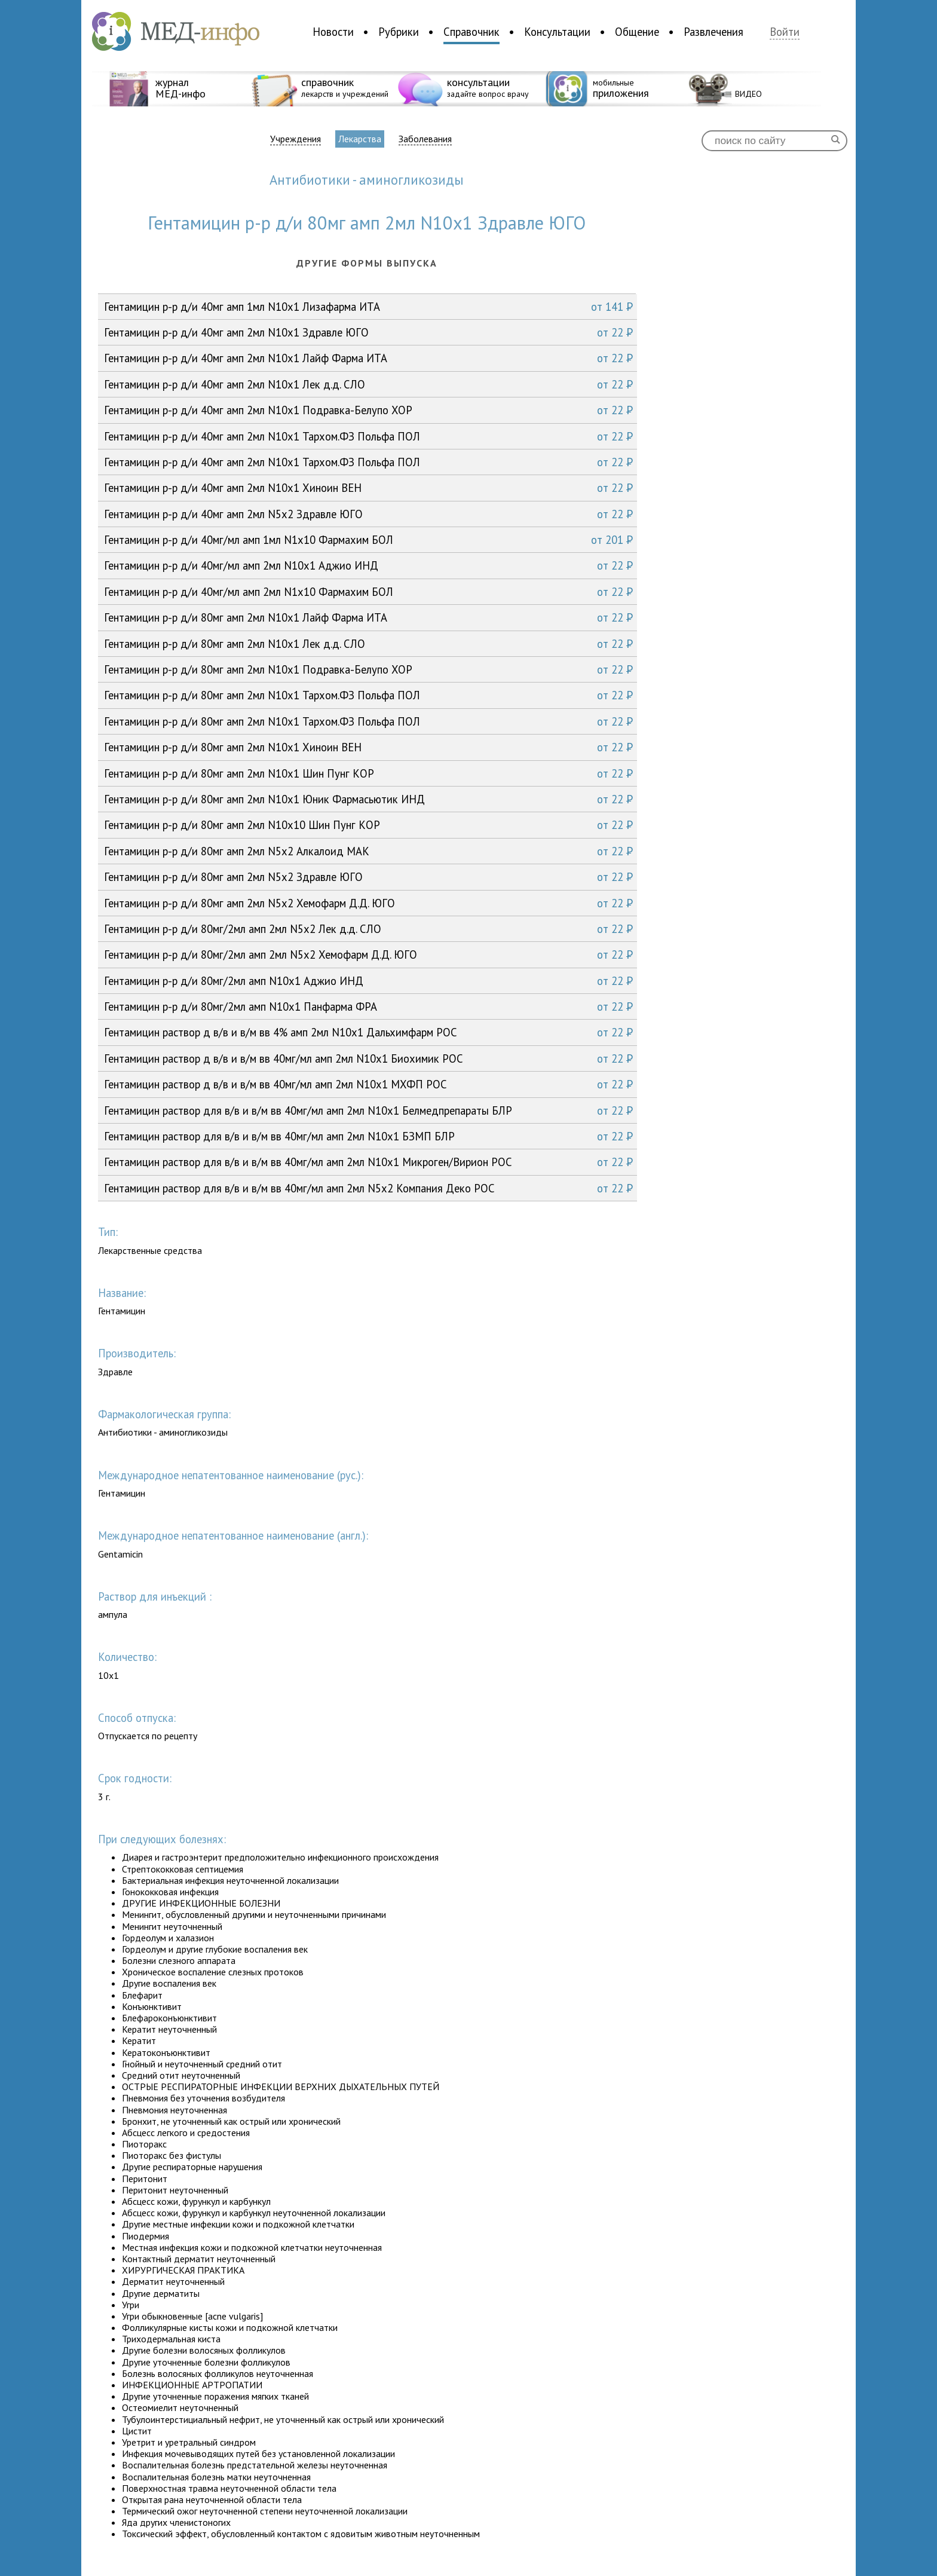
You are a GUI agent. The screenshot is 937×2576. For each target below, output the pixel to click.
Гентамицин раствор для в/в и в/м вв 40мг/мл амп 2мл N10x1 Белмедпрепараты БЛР (368, 1110)
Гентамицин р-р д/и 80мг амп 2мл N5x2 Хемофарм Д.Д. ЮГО (368, 903)
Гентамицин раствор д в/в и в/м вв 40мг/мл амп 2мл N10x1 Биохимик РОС (368, 1058)
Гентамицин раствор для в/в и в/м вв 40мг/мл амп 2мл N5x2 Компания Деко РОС (368, 1188)
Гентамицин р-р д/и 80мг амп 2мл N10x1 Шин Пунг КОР (368, 773)
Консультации (557, 32)
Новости (333, 32)
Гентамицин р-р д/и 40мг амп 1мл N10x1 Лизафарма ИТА (368, 306)
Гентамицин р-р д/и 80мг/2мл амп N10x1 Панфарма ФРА (368, 1006)
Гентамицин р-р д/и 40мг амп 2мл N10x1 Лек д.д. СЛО (368, 384)
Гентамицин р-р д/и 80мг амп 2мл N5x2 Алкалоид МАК (368, 851)
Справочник (471, 32)
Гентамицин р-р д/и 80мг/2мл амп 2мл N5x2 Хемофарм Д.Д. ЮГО (368, 954)
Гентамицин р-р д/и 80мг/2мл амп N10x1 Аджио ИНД (368, 981)
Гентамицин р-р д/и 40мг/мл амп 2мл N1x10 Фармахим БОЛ (368, 591)
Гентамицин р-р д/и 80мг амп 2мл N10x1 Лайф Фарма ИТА (368, 617)
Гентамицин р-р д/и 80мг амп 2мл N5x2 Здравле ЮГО (368, 877)
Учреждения (295, 139)
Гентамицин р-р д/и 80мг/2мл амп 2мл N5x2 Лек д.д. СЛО (368, 929)
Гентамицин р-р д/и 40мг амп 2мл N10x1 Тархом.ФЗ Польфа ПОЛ (368, 436)
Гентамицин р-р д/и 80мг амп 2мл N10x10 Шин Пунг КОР (368, 825)
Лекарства (359, 139)
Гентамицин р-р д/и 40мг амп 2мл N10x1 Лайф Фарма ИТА (368, 358)
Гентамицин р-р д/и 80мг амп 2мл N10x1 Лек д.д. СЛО (368, 643)
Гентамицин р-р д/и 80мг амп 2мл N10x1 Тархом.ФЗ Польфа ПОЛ (368, 695)
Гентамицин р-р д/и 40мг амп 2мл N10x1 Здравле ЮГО (368, 332)
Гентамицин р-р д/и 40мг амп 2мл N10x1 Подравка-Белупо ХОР (368, 410)
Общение (637, 32)
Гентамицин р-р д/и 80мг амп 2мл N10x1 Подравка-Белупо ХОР (368, 669)
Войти (785, 32)
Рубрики (398, 32)
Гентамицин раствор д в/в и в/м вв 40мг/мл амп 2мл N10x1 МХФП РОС (368, 1084)
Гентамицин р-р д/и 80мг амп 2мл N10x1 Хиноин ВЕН (368, 747)
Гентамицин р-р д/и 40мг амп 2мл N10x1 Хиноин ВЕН (368, 487)
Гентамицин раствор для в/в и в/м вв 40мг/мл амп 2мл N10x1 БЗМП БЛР (368, 1136)
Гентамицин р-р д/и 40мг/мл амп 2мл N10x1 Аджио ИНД (368, 565)
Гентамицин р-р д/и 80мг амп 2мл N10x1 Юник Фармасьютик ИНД (368, 799)
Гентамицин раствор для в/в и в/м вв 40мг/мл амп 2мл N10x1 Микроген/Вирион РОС (368, 1162)
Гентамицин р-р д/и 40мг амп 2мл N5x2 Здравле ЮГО (368, 514)
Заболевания (425, 139)
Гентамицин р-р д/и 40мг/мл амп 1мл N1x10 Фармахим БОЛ (368, 539)
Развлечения (713, 32)
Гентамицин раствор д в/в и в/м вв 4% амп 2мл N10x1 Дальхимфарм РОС (368, 1032)
